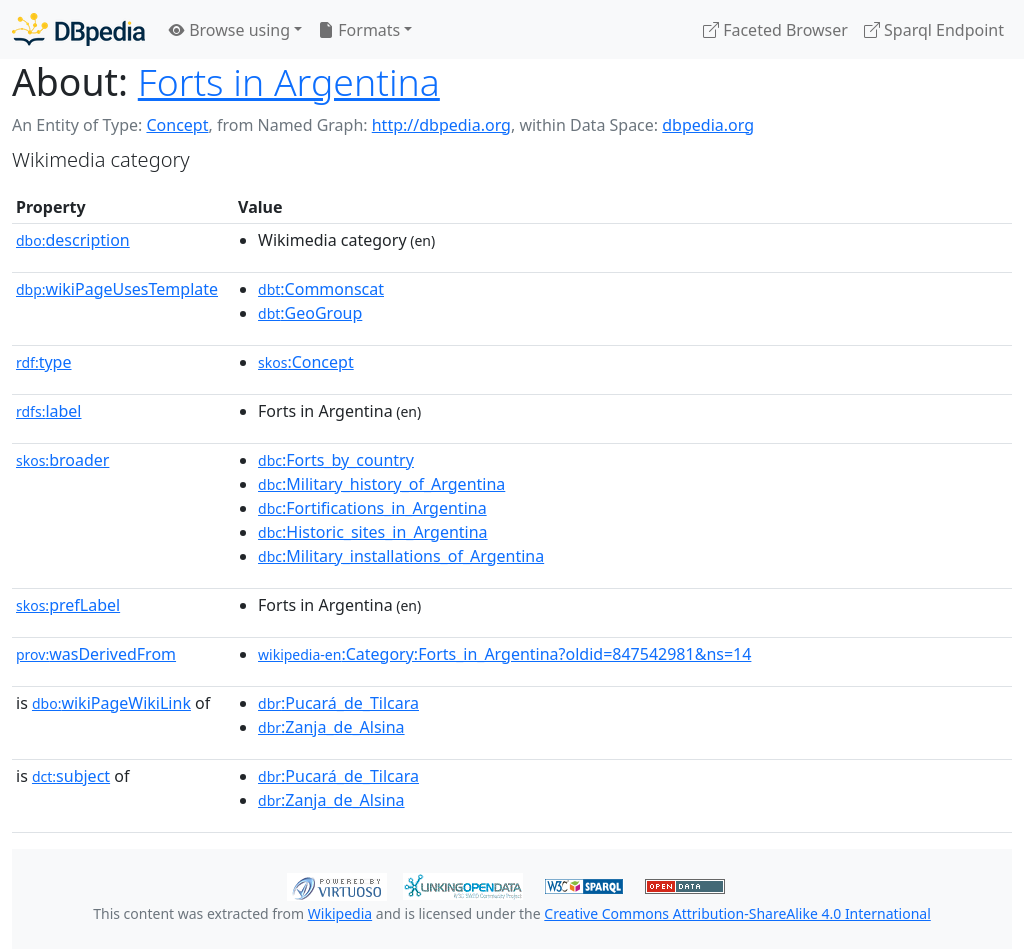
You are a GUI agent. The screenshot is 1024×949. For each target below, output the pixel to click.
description (73, 240)
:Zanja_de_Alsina (331, 727)
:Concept (306, 362)
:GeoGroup (310, 313)
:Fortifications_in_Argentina (372, 508)
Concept (177, 125)
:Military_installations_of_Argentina (401, 556)
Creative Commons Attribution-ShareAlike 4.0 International (737, 913)
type (44, 362)
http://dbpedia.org (441, 125)
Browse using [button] (229, 30)
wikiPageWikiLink (111, 703)
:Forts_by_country (336, 460)
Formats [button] (359, 30)
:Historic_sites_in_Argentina (373, 532)
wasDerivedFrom (96, 654)
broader (62, 460)
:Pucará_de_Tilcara (338, 703)
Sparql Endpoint (934, 30)
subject (71, 776)
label (49, 411)
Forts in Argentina (289, 81)
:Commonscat (321, 289)
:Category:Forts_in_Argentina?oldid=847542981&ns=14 (504, 654)
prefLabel (68, 605)
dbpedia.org (708, 125)
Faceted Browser (775, 30)
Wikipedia (340, 913)
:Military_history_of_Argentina (381, 484)
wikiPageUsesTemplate (117, 289)
